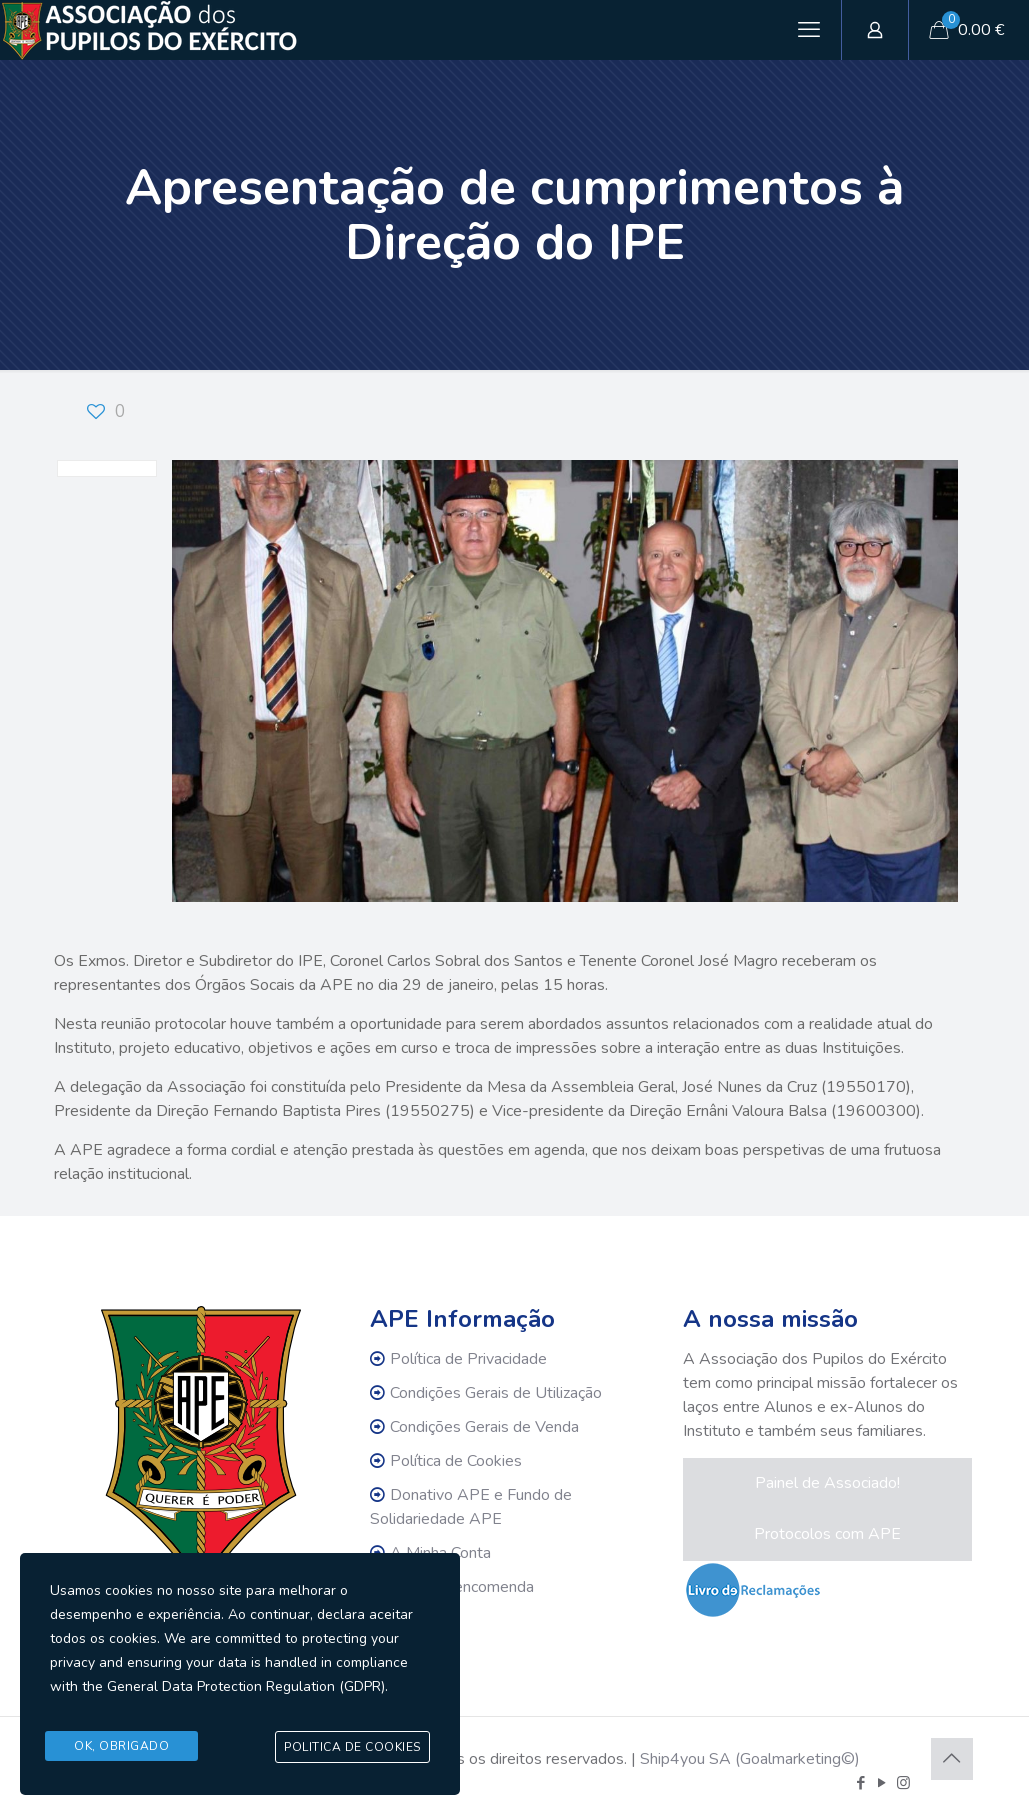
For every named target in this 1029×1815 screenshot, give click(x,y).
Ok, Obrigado (121, 1747)
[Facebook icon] (861, 1783)
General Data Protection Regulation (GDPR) (246, 1693)
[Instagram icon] (903, 1783)
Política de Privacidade (468, 1359)
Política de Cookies (456, 1461)
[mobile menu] (809, 30)
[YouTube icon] (882, 1783)
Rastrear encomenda (462, 1587)
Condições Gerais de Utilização (496, 1393)
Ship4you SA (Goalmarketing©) (750, 1759)
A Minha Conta (440, 1553)
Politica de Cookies (352, 1748)
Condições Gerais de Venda (484, 1427)
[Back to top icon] (952, 1759)
